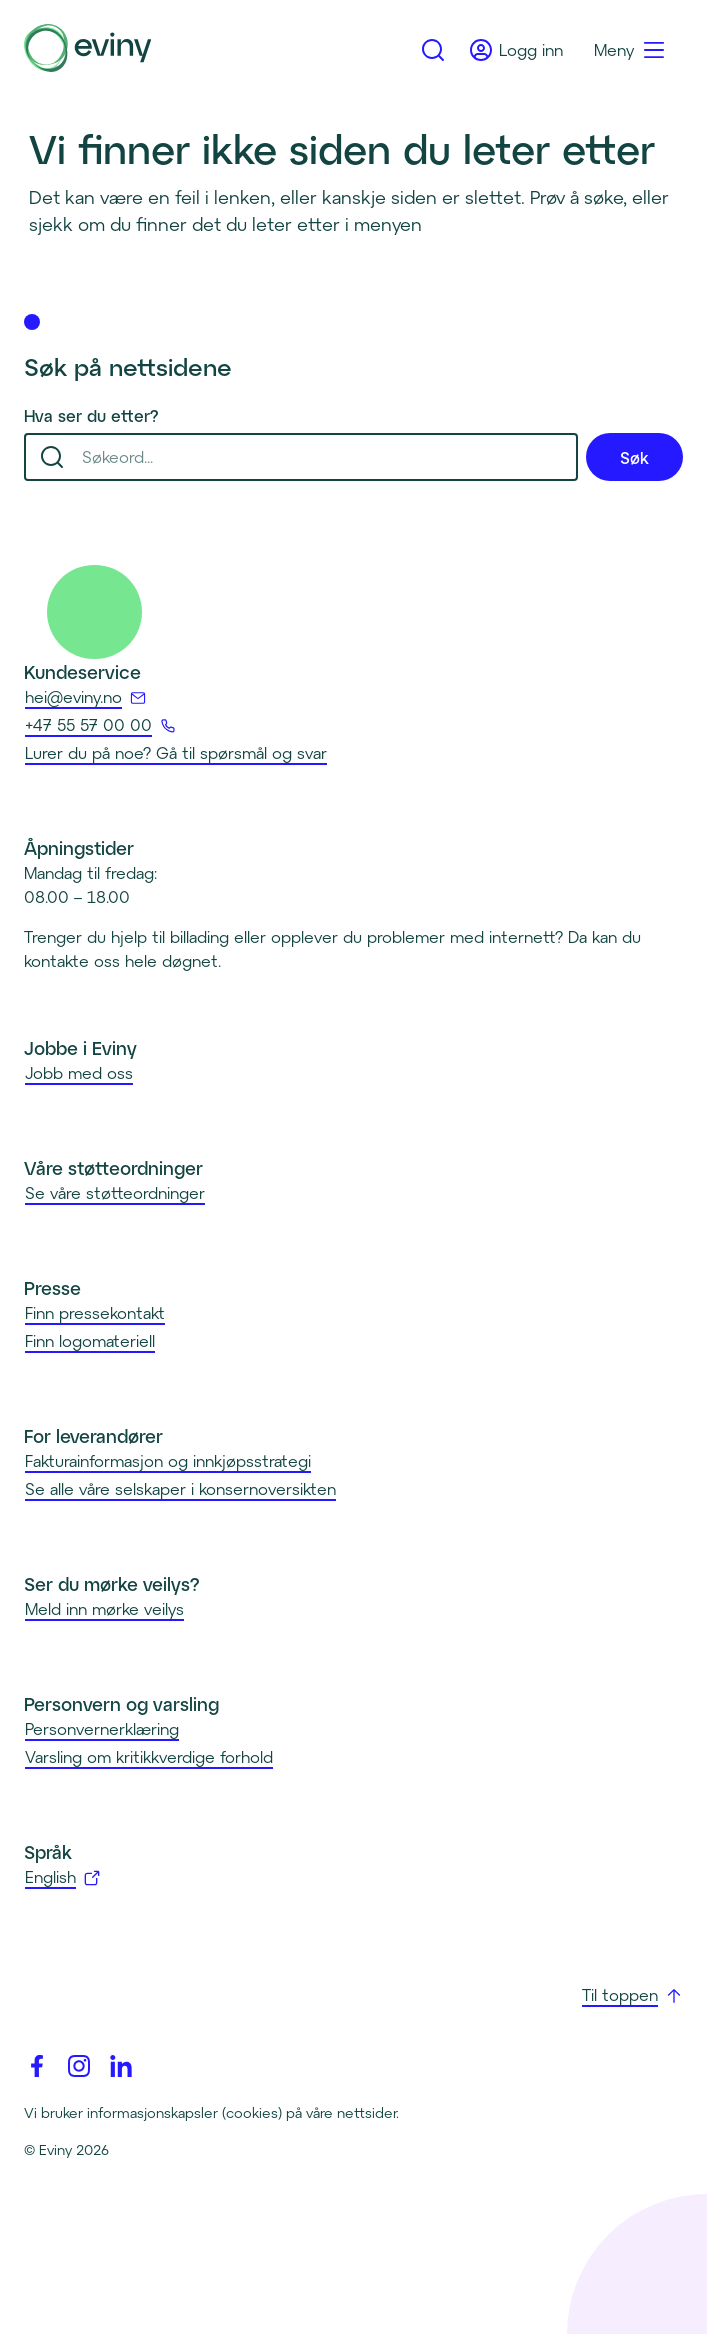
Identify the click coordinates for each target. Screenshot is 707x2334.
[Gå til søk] (433, 50)
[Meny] (630, 50)
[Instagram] (79, 2066)
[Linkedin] (121, 2066)
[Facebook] (37, 2066)
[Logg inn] (517, 50)
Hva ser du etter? (91, 415)
